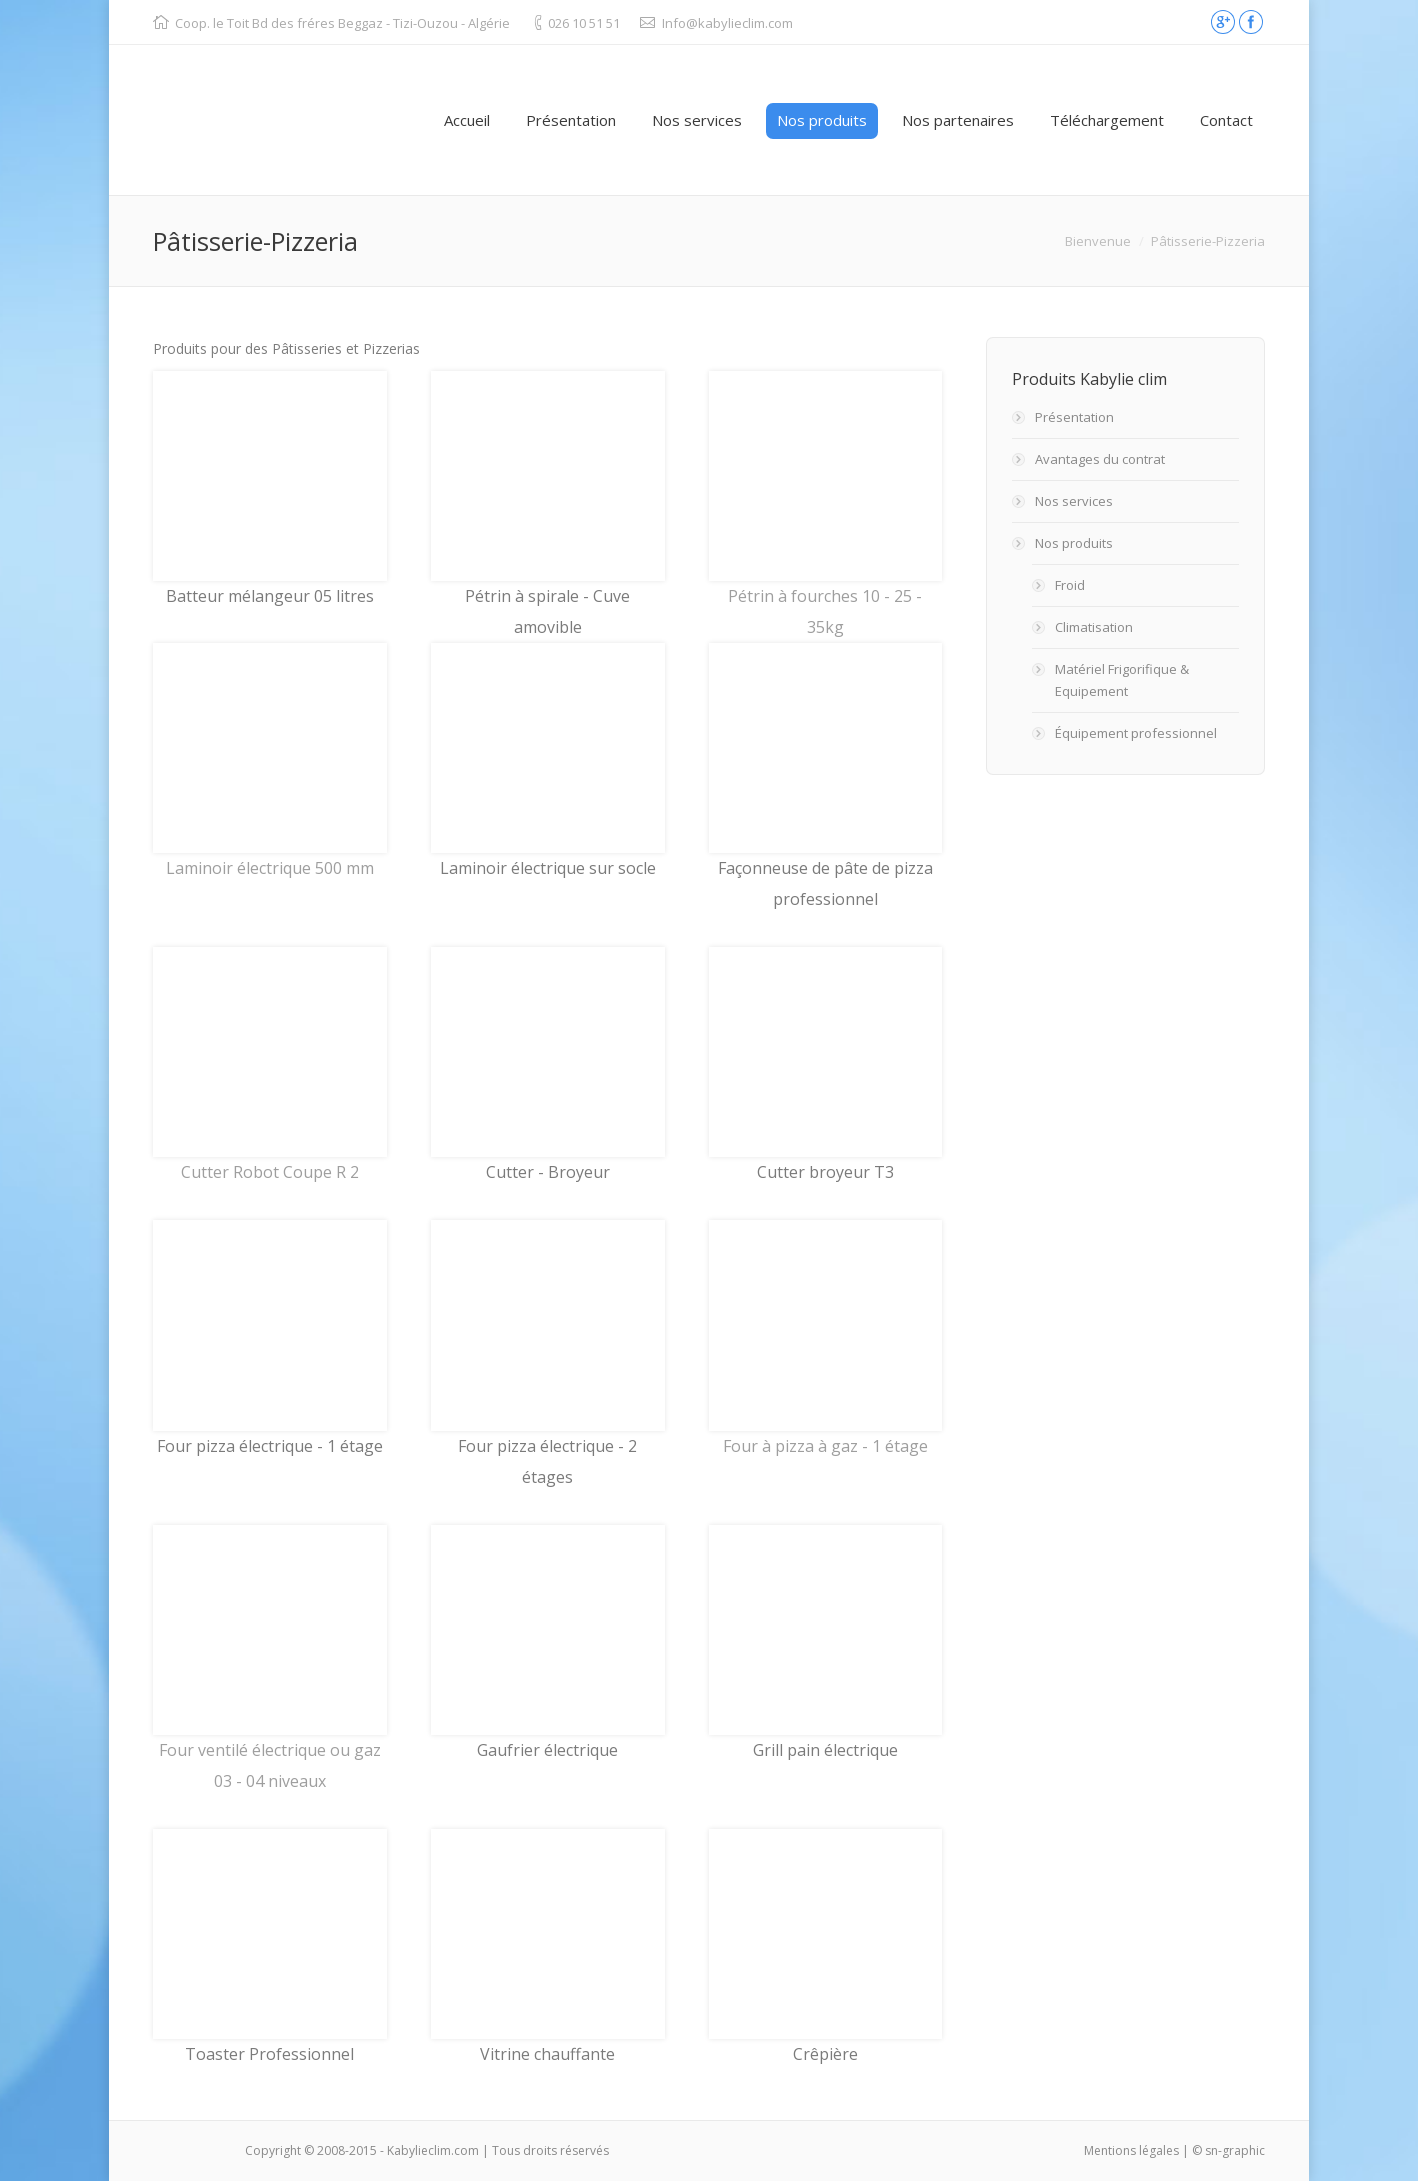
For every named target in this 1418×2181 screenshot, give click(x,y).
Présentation (1074, 417)
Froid (1070, 585)
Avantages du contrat (1100, 459)
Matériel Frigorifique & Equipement (1122, 680)
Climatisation (1094, 627)
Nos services (1074, 501)
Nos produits (1074, 543)
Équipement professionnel (1136, 733)
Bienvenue (1098, 241)
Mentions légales (1131, 2150)
